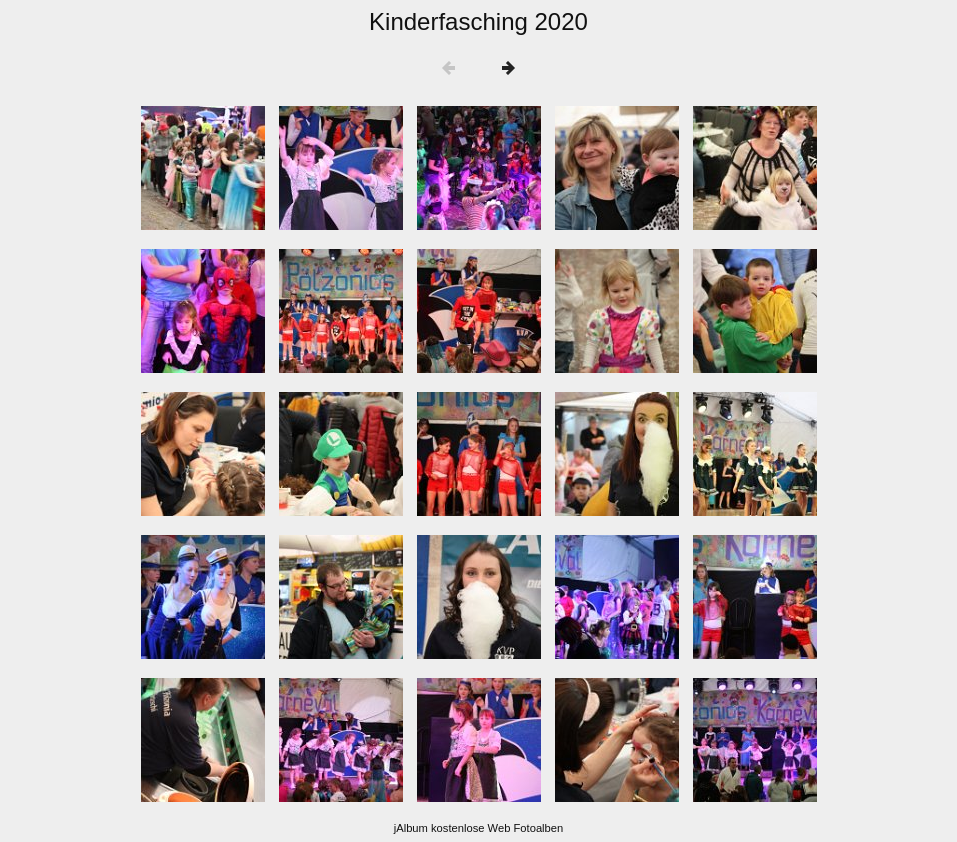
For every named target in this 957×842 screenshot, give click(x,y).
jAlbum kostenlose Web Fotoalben (479, 828)
